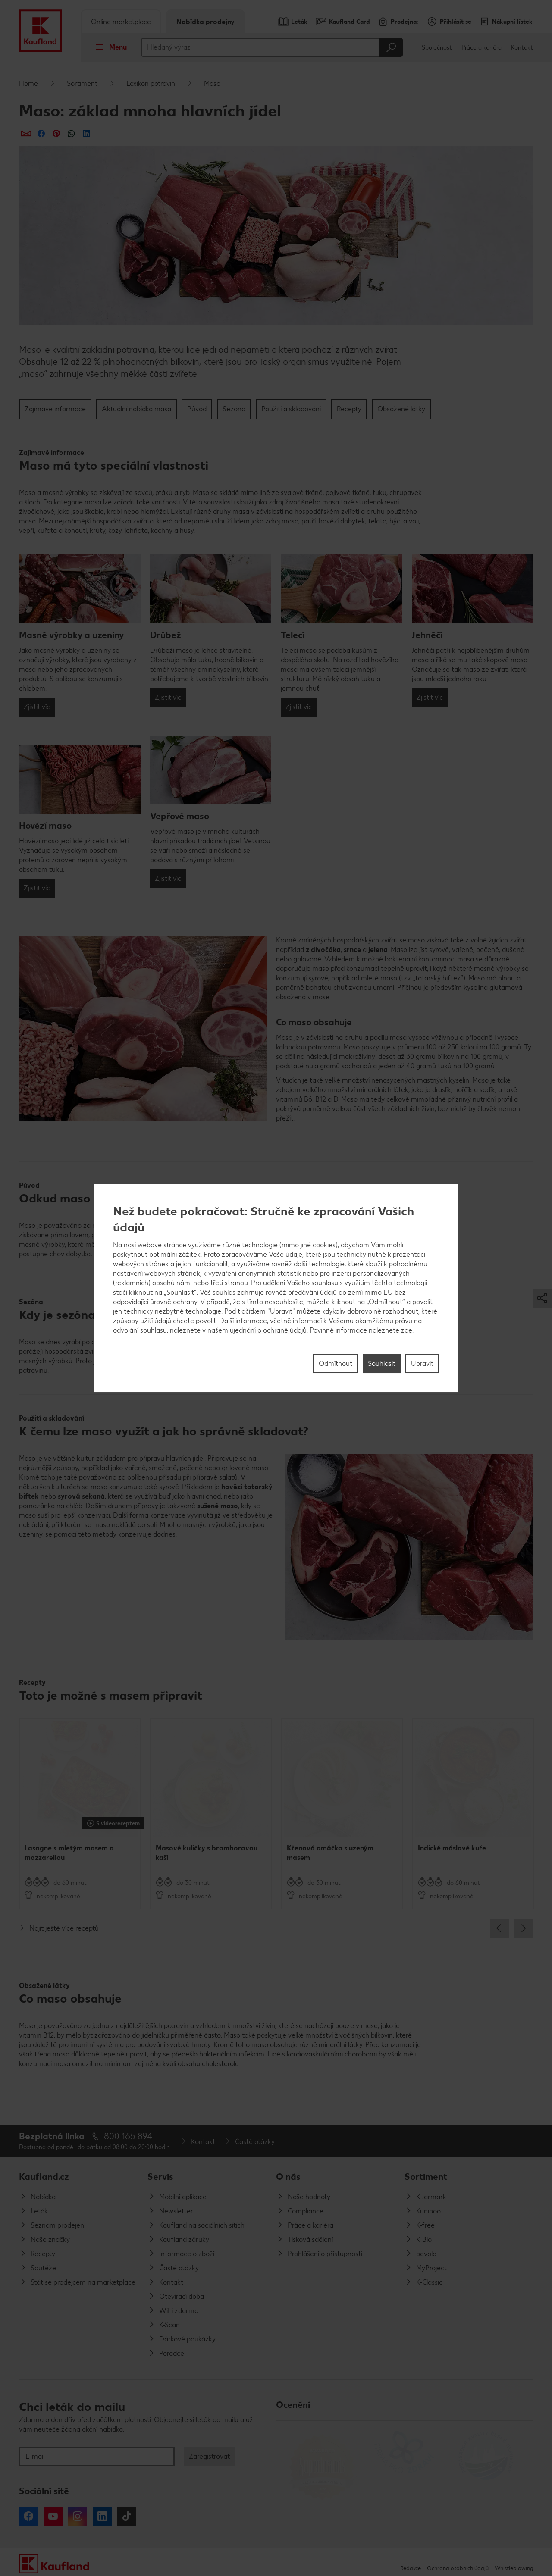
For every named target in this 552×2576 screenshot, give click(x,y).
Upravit (422, 1363)
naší (130, 1245)
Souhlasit (381, 1363)
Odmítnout (335, 1363)
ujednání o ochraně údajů (268, 1330)
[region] (276, 1288)
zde (406, 1330)
